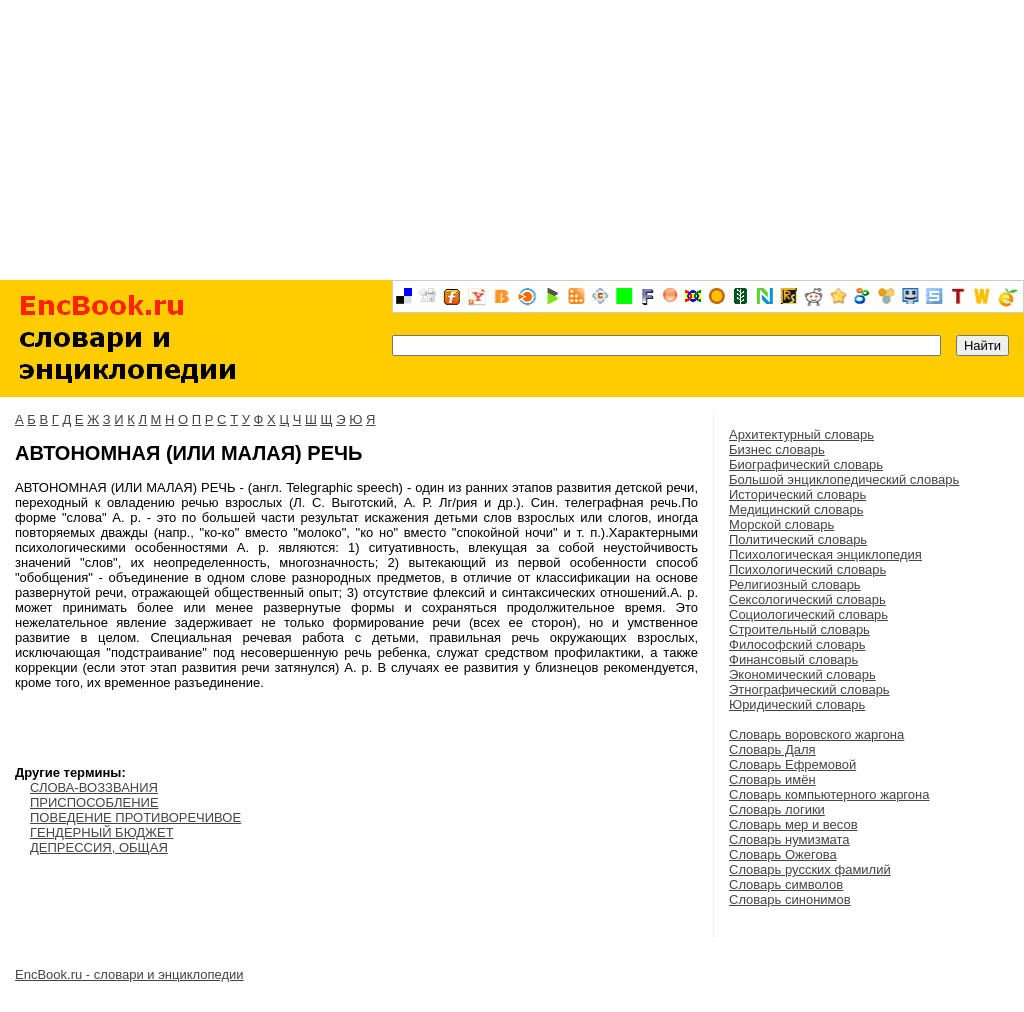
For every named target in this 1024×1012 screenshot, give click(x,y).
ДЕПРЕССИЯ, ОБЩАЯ (99, 847)
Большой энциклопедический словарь (844, 479)
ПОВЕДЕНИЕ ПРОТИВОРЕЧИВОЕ (135, 817)
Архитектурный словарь (801, 434)
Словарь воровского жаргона (816, 734)
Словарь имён (772, 779)
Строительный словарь (799, 629)
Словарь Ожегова (783, 854)
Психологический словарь (807, 569)
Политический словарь (798, 539)
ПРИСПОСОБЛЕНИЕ (94, 802)
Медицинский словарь (796, 509)
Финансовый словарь (793, 659)
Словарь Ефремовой (792, 764)
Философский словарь (797, 644)
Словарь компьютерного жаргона (829, 794)
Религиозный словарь (795, 584)
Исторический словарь (797, 494)
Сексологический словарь (807, 599)
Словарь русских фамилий (810, 869)
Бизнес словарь (777, 449)
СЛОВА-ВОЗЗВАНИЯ (94, 787)
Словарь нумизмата (789, 839)
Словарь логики (777, 809)
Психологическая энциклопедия (825, 554)
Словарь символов (786, 884)
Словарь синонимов (790, 899)
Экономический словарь (802, 674)
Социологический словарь (808, 614)
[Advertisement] (512, 140)
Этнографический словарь (809, 689)
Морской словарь (781, 524)
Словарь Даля (772, 749)
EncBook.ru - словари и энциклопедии (129, 974)
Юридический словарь (797, 704)
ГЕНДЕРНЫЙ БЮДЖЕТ (102, 832)
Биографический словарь (806, 464)
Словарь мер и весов (793, 824)
